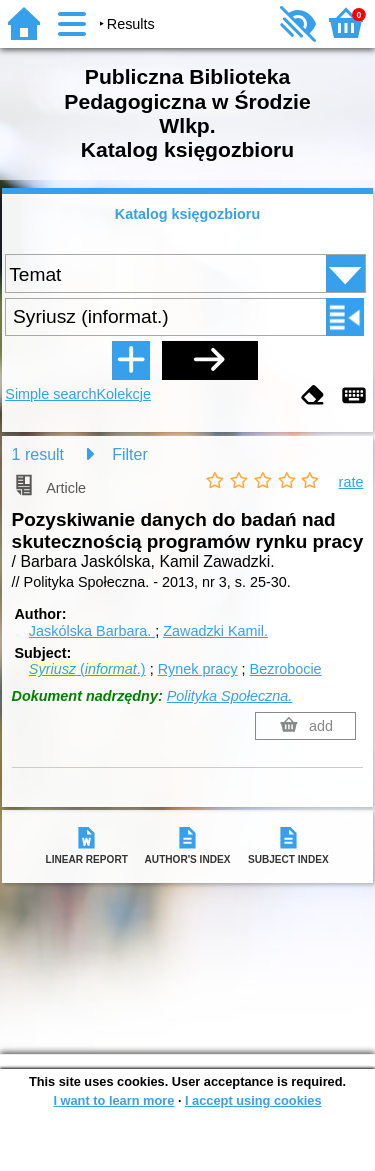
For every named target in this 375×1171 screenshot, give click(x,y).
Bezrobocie (286, 669)
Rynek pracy (198, 669)
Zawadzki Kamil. (215, 631)
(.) (87, 669)
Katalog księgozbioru (188, 214)
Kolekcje (124, 394)
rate (351, 482)
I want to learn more (113, 1100)
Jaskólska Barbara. (92, 631)
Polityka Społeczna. (230, 696)
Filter (130, 454)
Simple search (50, 394)
